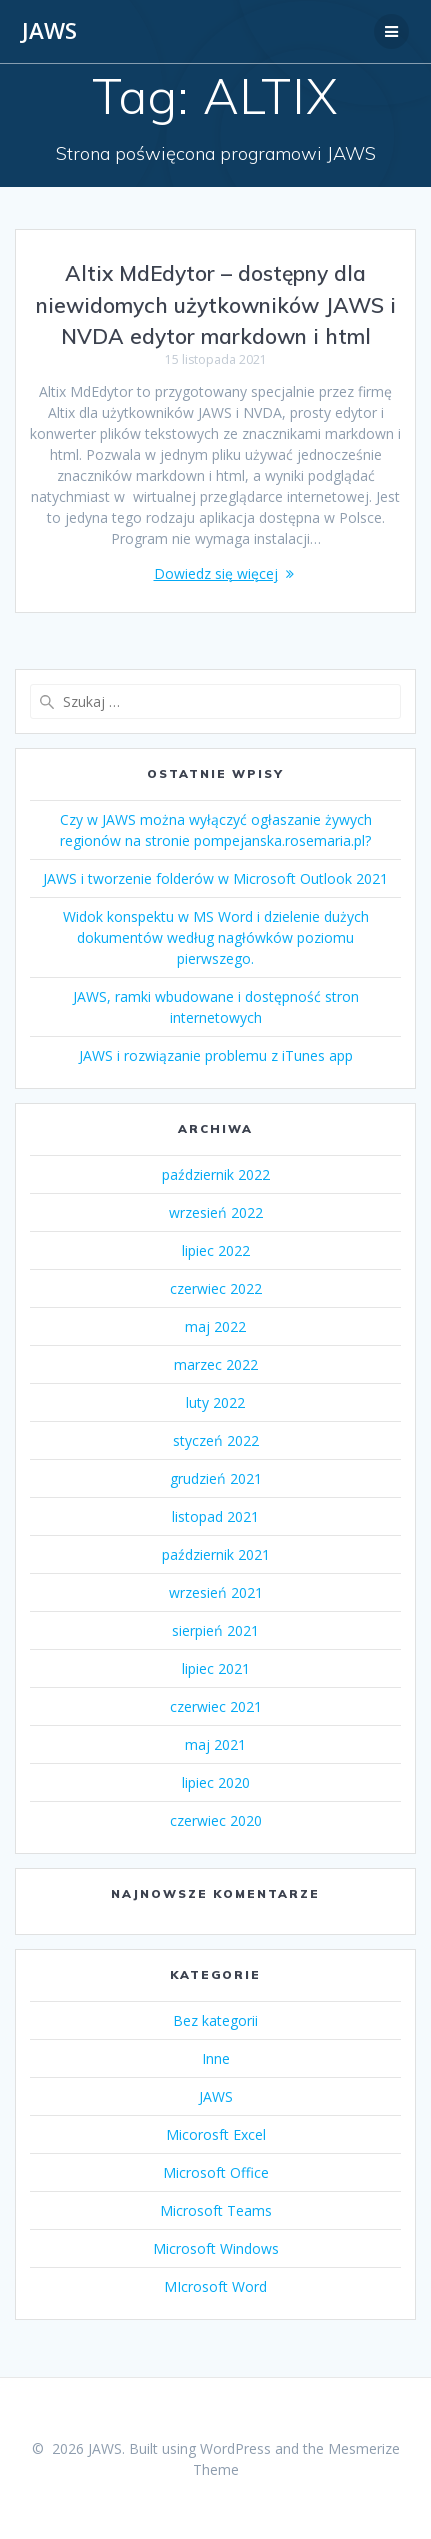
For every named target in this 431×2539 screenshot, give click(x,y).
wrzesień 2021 (216, 1592)
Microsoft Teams (216, 2210)
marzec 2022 (216, 1364)
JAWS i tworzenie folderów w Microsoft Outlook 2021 (215, 878)
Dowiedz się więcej (216, 573)
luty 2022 (215, 1402)
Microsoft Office (216, 2172)
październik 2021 (216, 1554)
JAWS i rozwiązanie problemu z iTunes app (216, 1055)
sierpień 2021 (215, 1630)
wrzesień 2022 (216, 1212)
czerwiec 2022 (216, 1288)
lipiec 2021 (216, 1668)
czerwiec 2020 (216, 1820)
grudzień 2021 (216, 1478)
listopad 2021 (215, 1516)
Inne (216, 2058)
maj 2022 (215, 1326)
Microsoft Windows (216, 2248)
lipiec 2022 (216, 1250)
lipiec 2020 (216, 1782)
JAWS (49, 31)
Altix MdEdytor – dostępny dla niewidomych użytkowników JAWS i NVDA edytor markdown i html (216, 304)
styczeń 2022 (216, 1440)
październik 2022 (216, 1174)
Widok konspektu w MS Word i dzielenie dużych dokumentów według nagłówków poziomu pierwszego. (216, 937)
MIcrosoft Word (215, 2286)
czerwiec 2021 (216, 1706)
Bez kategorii (215, 2020)
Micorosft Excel (216, 2134)
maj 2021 (215, 1744)
